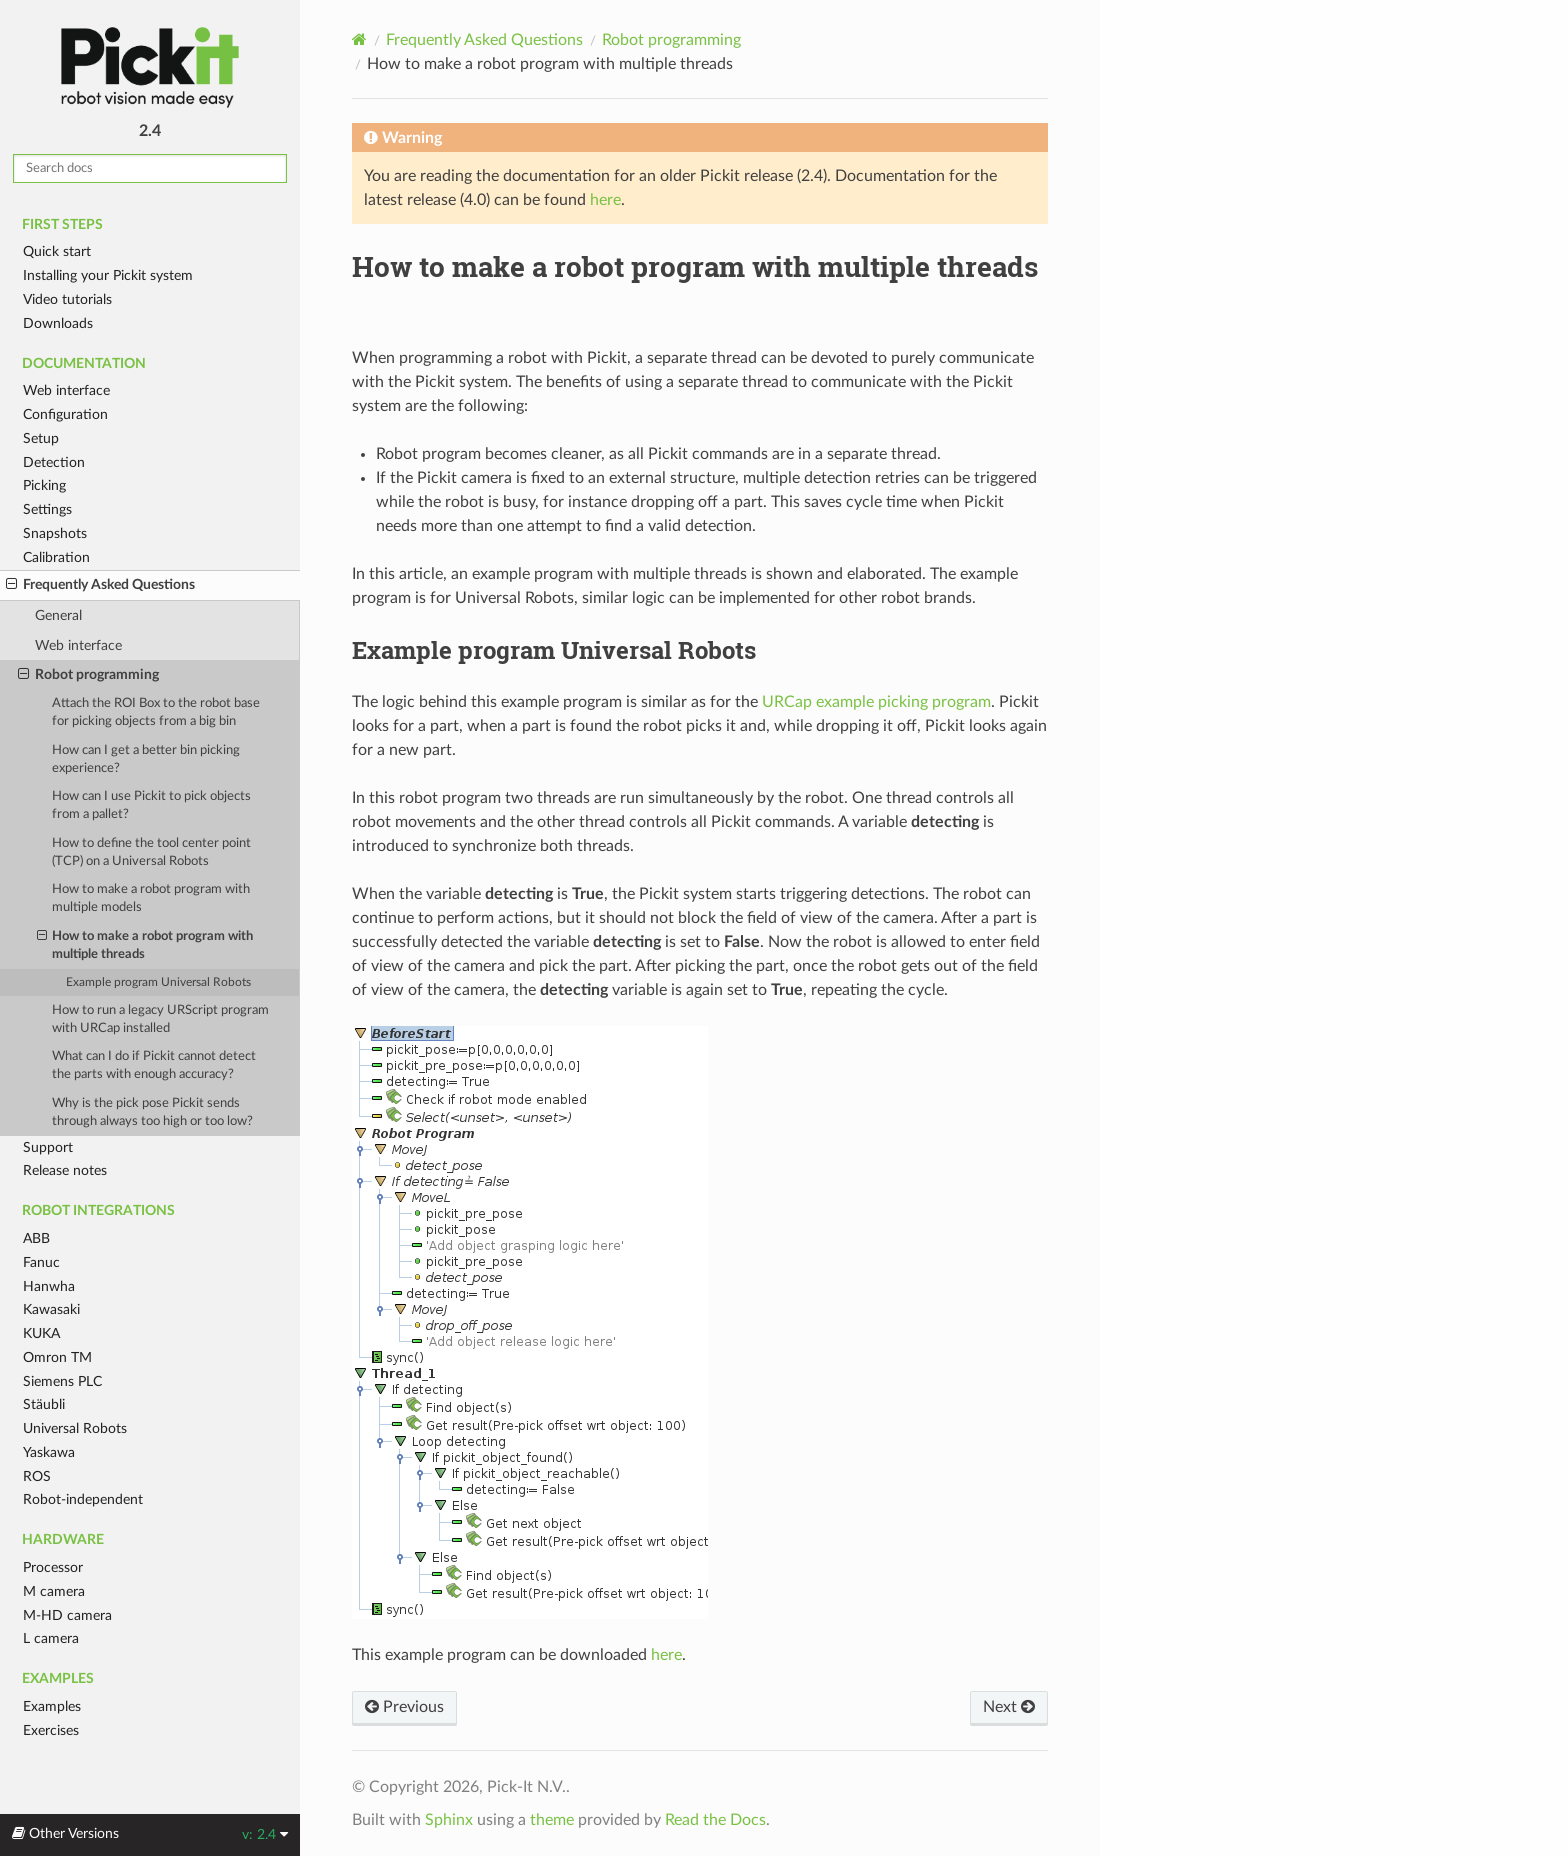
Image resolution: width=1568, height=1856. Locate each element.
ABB (36, 1238)
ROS (37, 1476)
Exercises (51, 1730)
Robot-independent (83, 1499)
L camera (51, 1638)
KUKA (41, 1333)
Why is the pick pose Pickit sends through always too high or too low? (152, 1112)
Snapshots (55, 533)
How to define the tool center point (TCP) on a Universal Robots (151, 852)
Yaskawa (49, 1452)
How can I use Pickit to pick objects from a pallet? (151, 805)
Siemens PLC (62, 1381)
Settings (47, 509)
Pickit (150, 67)
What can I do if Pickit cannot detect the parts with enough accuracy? (154, 1065)
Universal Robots (75, 1428)
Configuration (65, 414)
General (58, 615)
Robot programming (88, 675)
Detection (54, 462)
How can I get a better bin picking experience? (146, 759)
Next (1009, 1707)
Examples (52, 1706)
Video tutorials (67, 299)
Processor (53, 1567)
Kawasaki (51, 1309)
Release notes (65, 1170)
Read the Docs (715, 1820)
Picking (44, 485)
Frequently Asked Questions (100, 585)
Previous (404, 1707)
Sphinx (449, 1820)
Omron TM (57, 1357)
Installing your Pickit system (108, 275)
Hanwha (49, 1286)
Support (48, 1147)
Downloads (58, 323)
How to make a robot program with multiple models (151, 898)
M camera (54, 1591)
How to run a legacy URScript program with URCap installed (160, 1019)
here (605, 200)
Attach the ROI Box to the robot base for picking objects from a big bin (156, 712)
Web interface (66, 390)
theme (552, 1820)
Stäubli (44, 1404)
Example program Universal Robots (158, 982)
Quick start (57, 251)
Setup (41, 438)
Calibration (56, 557)
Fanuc (41, 1262)
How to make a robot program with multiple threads (145, 944)
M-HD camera (67, 1615)
